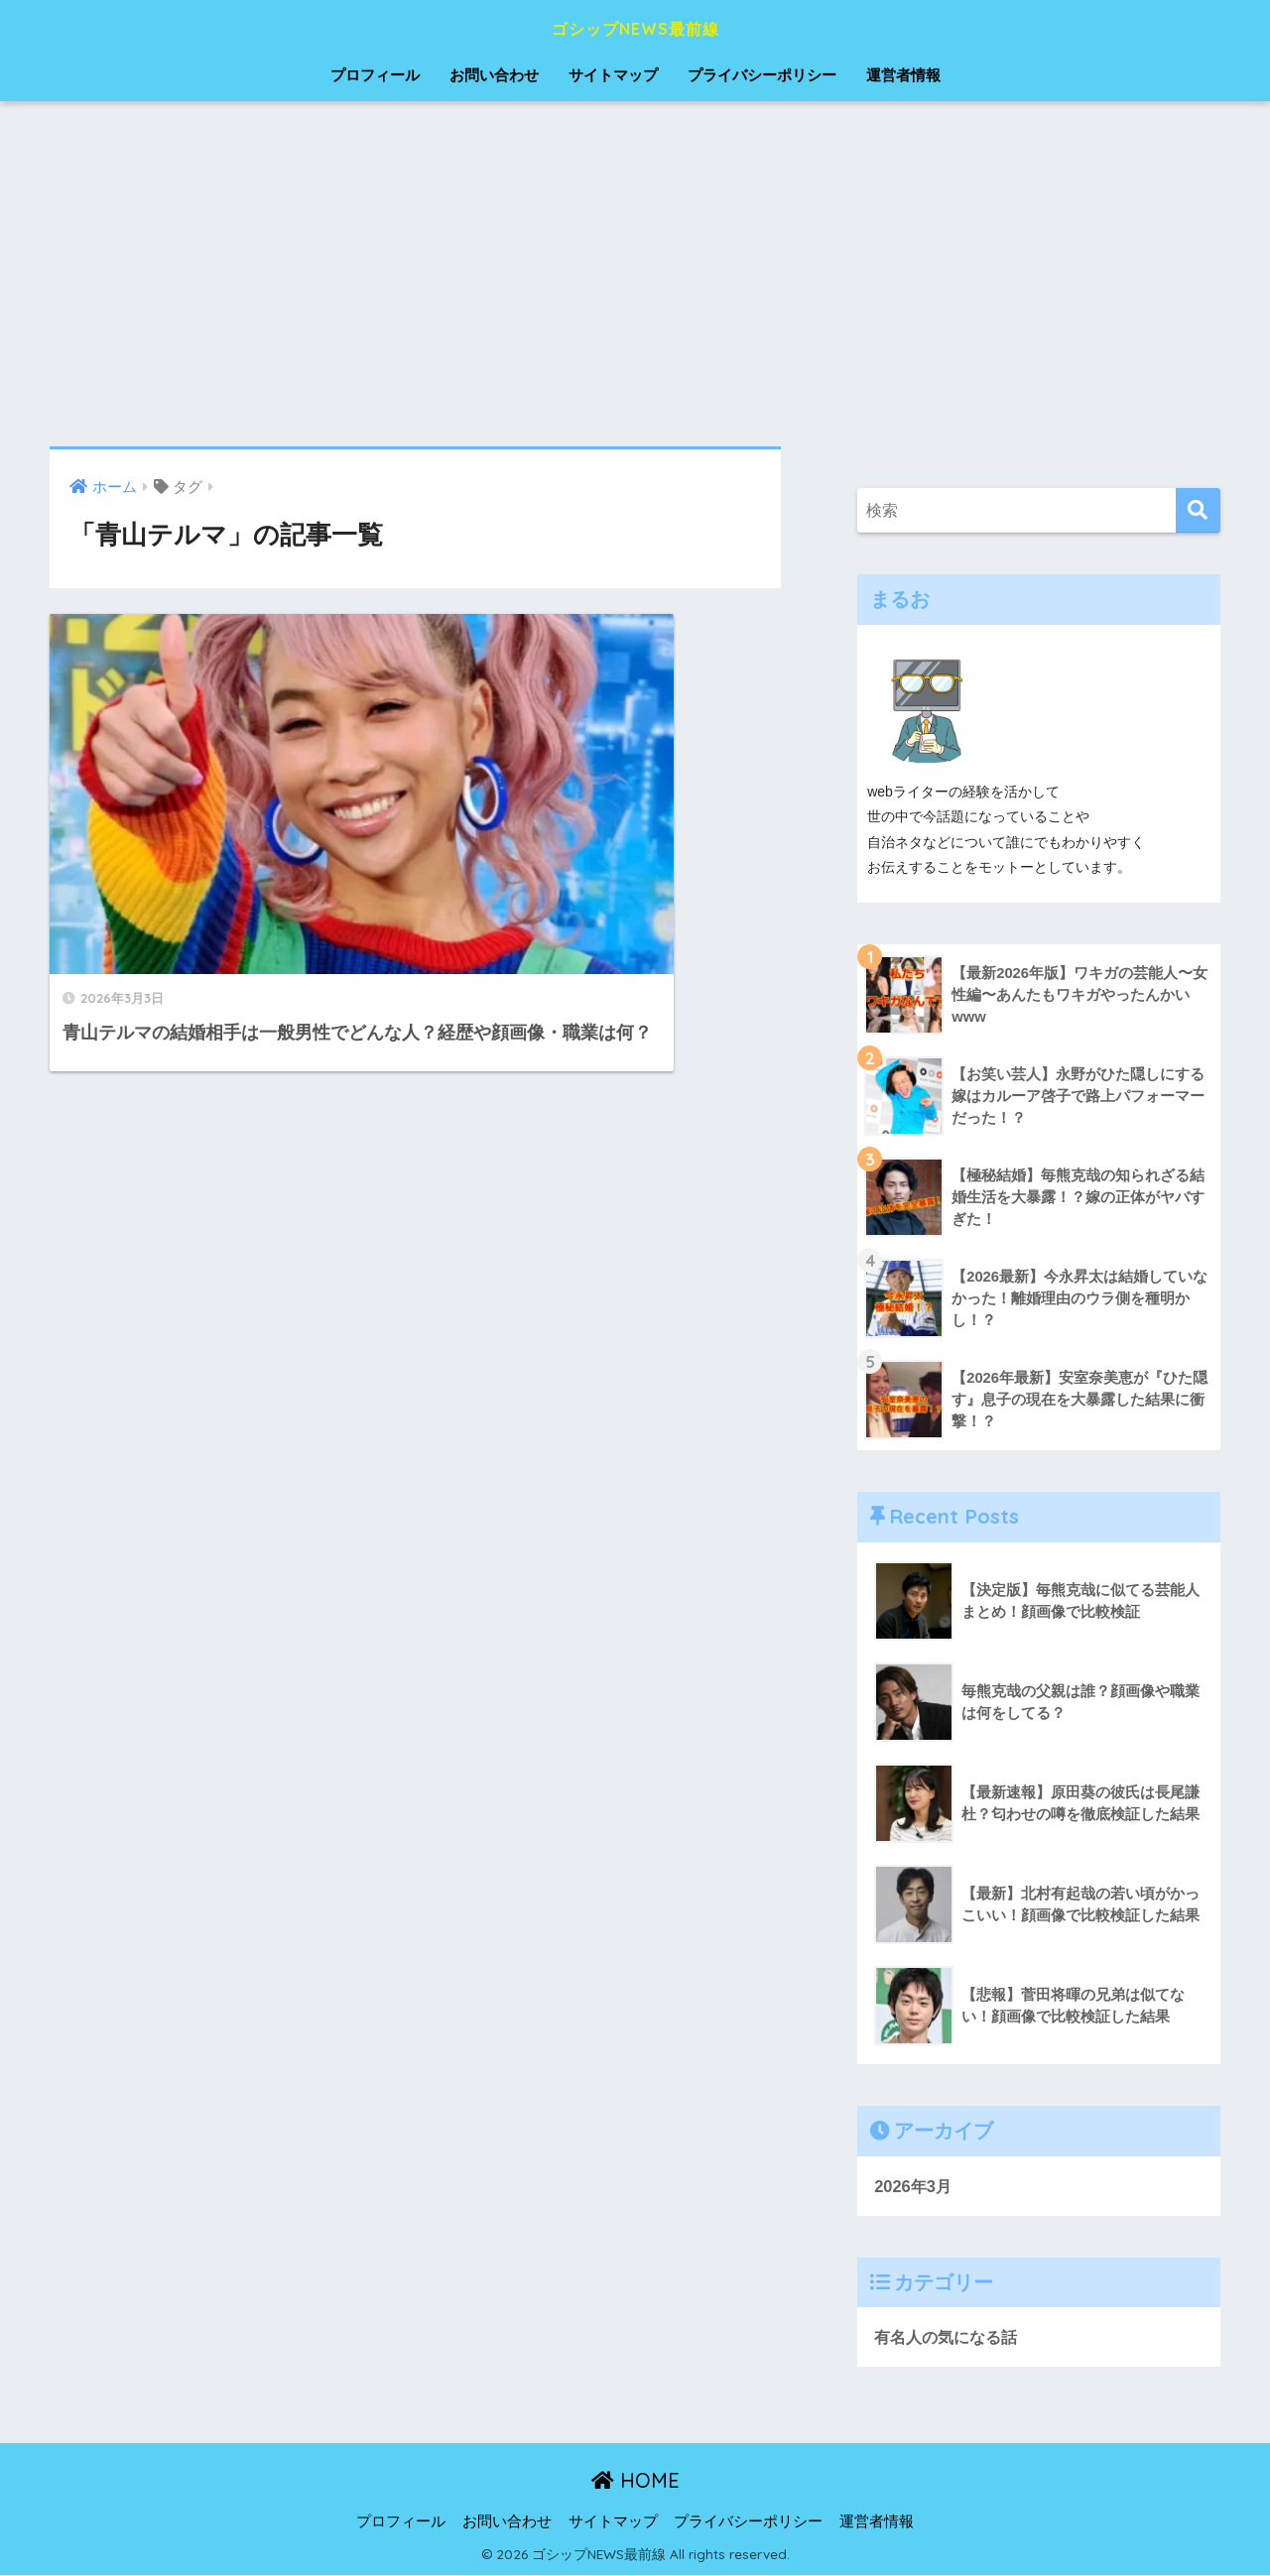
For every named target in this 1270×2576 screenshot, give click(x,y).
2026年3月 (914, 2185)
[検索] (1198, 510)
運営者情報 (903, 74)
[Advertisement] (635, 274)
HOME (635, 2481)
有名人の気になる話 (950, 2337)
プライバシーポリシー (762, 74)
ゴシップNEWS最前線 (635, 26)
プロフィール (375, 74)
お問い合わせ (494, 74)
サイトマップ (613, 74)
